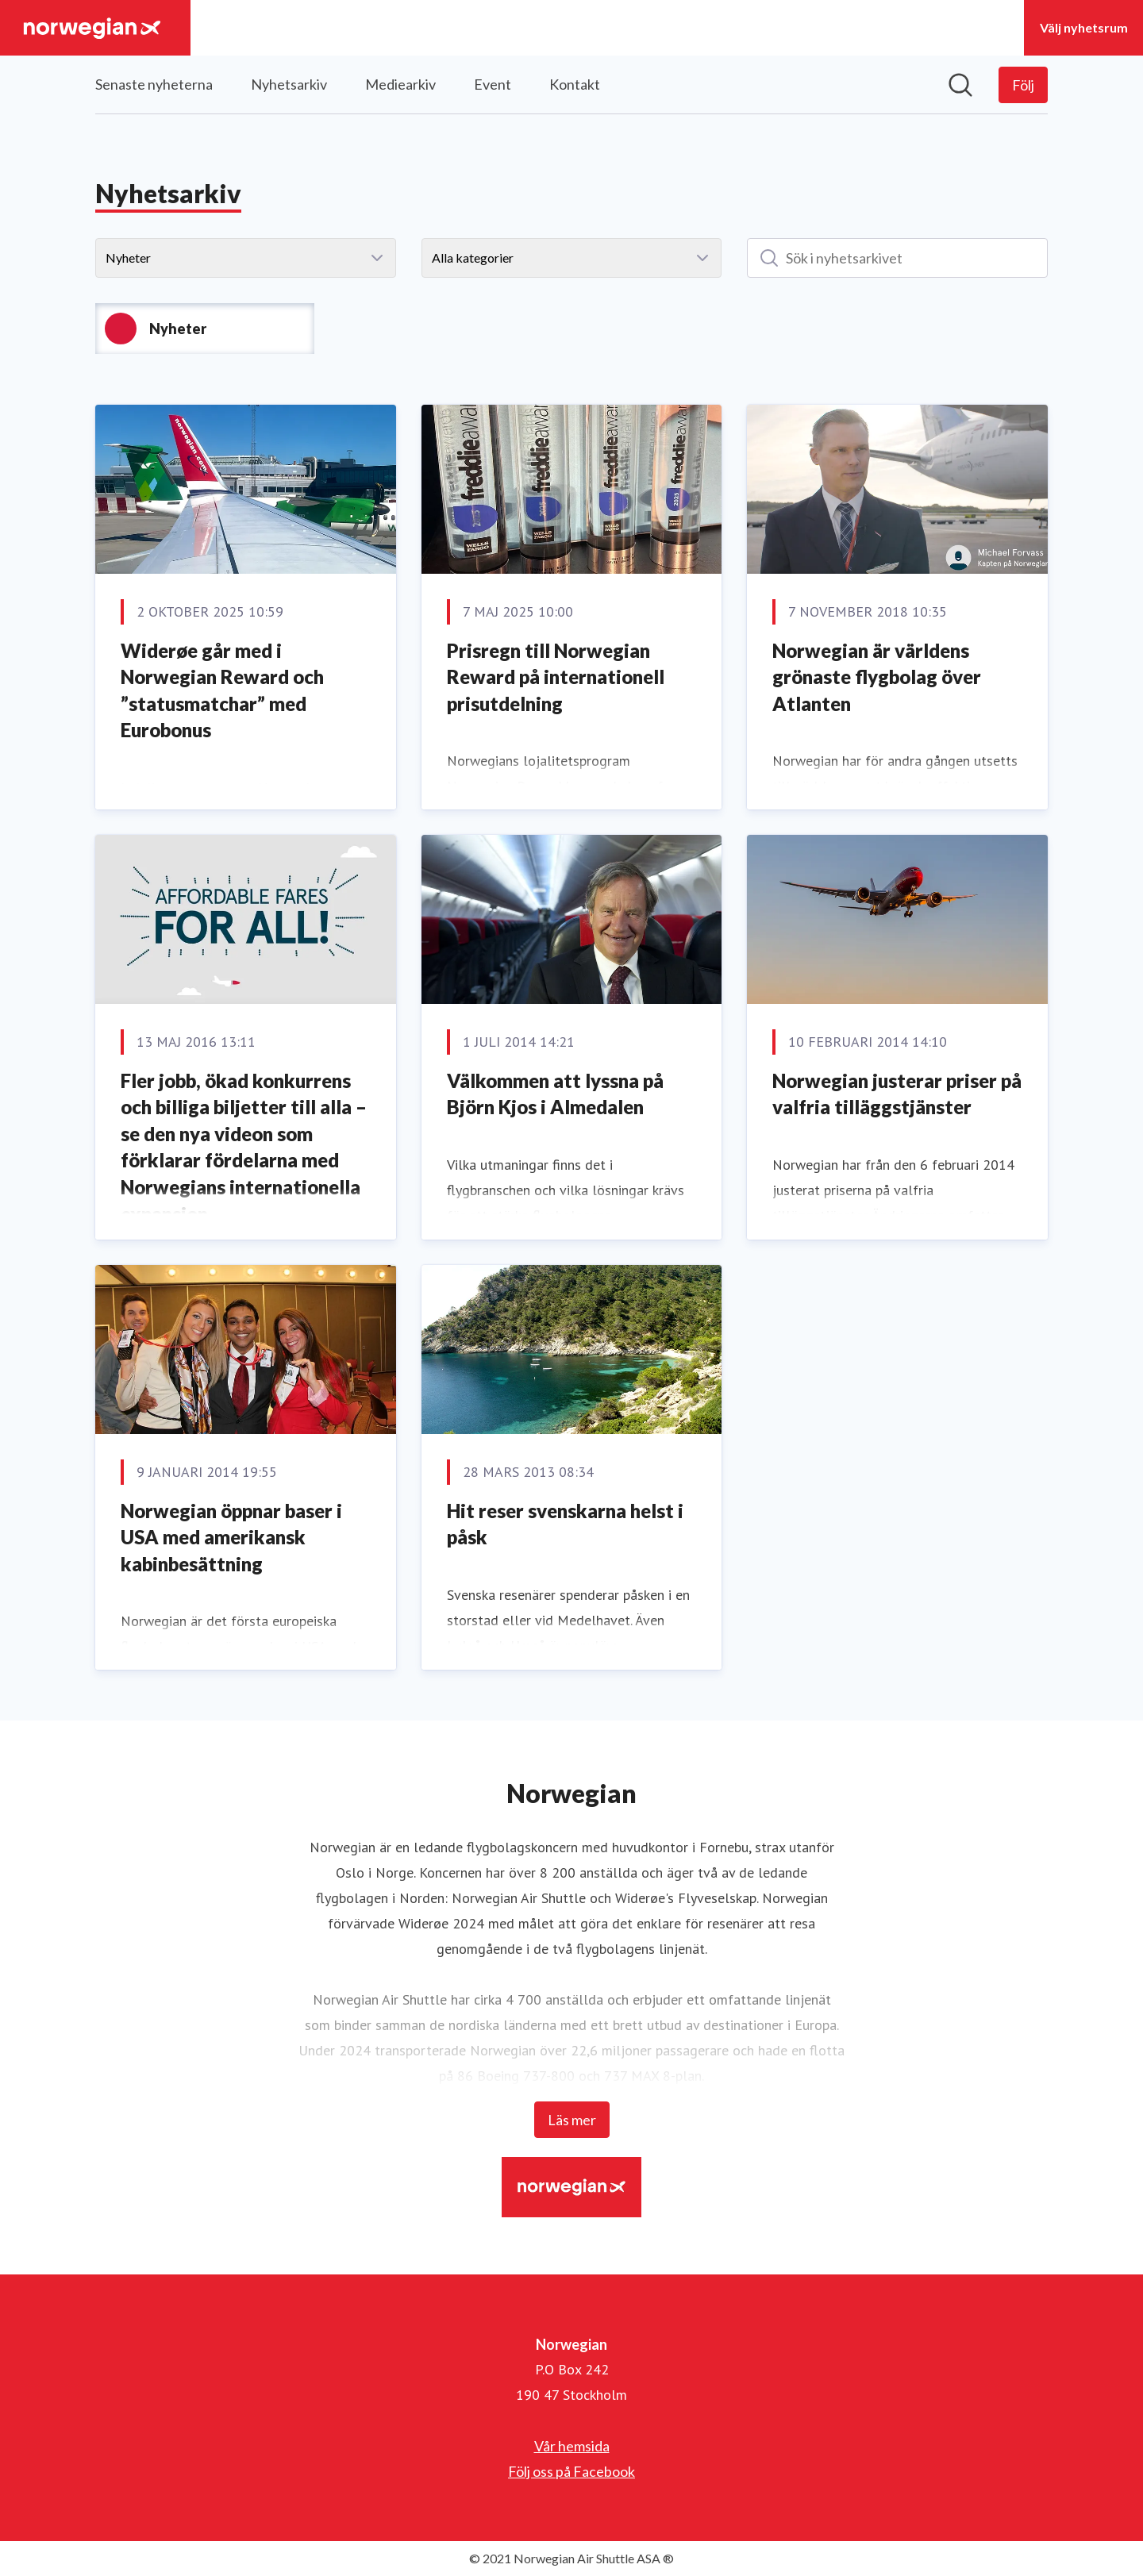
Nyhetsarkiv (289, 84)
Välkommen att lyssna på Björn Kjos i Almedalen (555, 1094)
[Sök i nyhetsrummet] (960, 85)
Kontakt (574, 84)
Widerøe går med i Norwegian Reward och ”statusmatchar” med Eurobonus (222, 690)
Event (492, 84)
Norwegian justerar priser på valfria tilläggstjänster (897, 1094)
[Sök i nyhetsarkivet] (897, 258)
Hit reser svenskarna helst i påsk (565, 1524)
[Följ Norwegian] (1023, 85)
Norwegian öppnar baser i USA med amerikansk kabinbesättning (231, 1537)
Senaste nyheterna (154, 84)
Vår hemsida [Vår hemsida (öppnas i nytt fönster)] (572, 2446)
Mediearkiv (400, 84)
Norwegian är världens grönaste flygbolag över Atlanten (876, 677)
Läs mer (572, 2119)
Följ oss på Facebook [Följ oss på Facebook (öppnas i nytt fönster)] (571, 2471)
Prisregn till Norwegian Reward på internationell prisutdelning (555, 677)
